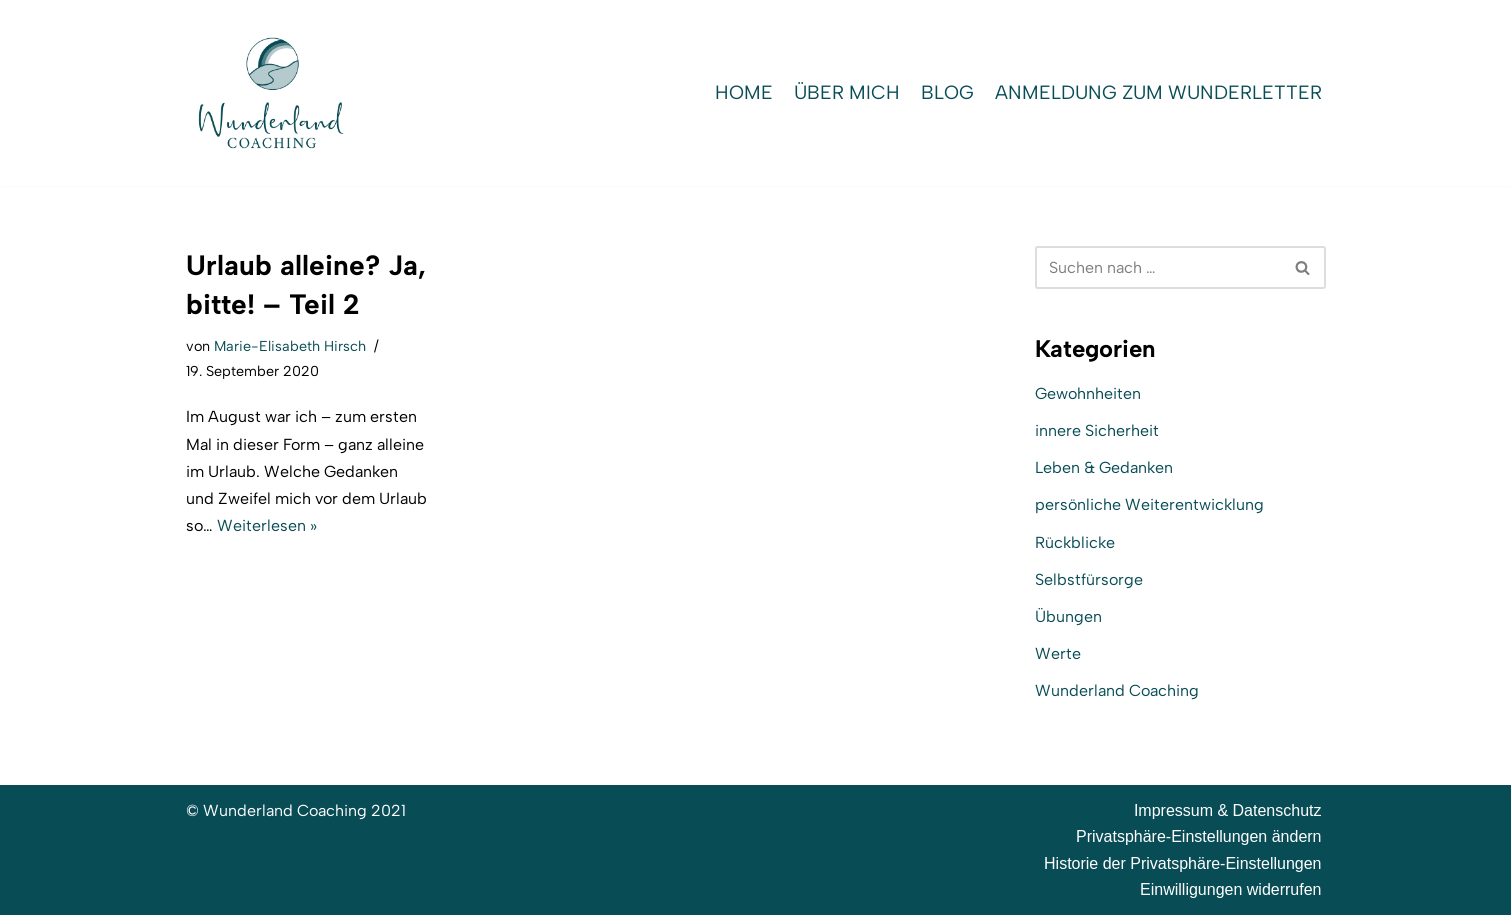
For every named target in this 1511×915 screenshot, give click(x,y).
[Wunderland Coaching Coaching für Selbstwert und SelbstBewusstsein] (271, 93)
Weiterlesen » (267, 525)
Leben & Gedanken (1104, 467)
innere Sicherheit (1097, 430)
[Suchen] (1158, 267)
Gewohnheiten (1088, 393)
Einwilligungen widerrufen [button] (1230, 889)
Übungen (1068, 616)
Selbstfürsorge (1089, 579)
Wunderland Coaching (1117, 690)
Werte (1058, 653)
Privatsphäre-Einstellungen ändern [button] (1198, 836)
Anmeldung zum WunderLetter (1158, 92)
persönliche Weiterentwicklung (1149, 504)
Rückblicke (1075, 542)
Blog (947, 92)
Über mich (847, 92)
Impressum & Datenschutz (1228, 810)
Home (744, 92)
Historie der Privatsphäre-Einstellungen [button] (1182, 863)
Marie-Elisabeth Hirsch (290, 346)
